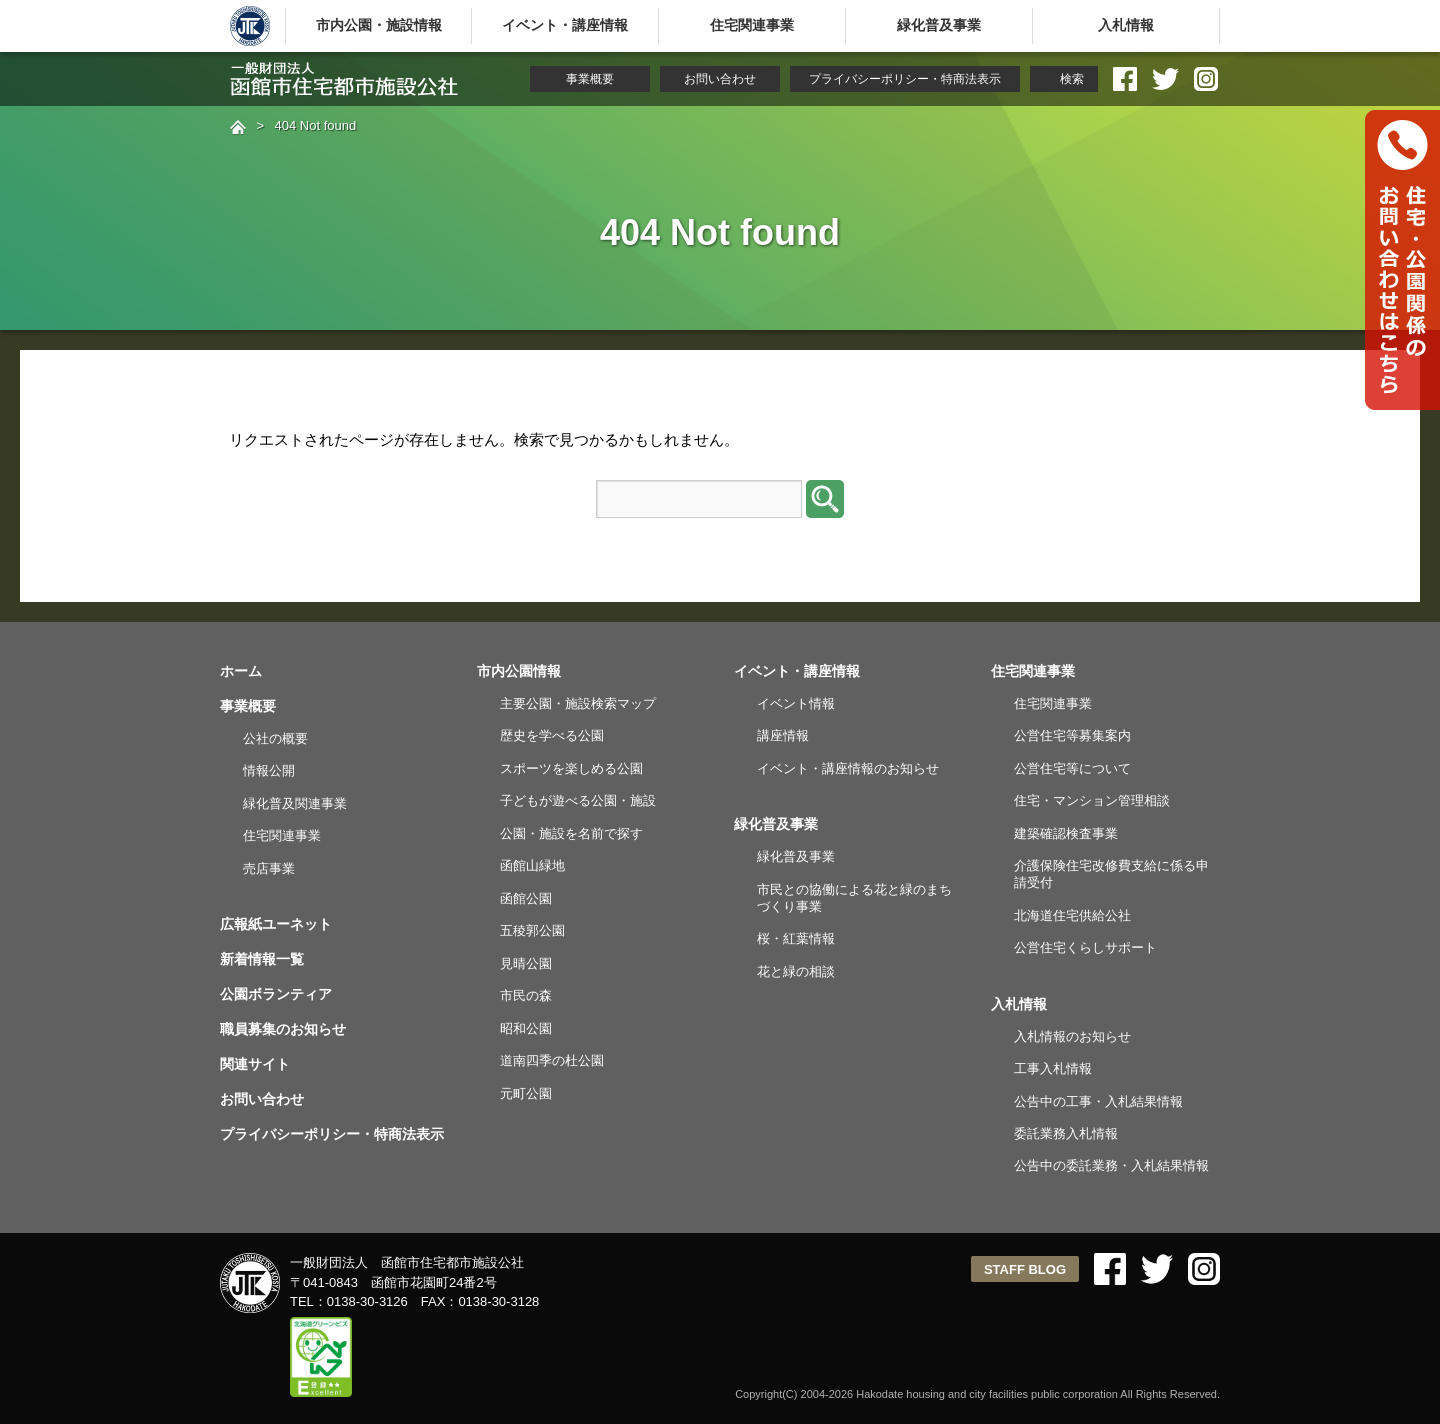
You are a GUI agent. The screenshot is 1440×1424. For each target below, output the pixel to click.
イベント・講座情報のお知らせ (848, 768)
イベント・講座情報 (565, 25)
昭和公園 (526, 1028)
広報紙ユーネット (276, 924)
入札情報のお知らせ (1072, 1036)
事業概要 (590, 79)
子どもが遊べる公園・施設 (578, 800)
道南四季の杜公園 (552, 1060)
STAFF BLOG (1025, 1269)
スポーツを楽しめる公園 (571, 768)
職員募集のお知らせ (283, 1029)
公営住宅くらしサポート (1085, 947)
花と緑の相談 (796, 971)
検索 (1072, 79)
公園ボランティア (276, 994)
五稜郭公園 (532, 930)
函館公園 (526, 898)
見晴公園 (526, 963)
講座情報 (783, 735)
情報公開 (269, 770)
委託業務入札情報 (1066, 1133)
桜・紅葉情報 (796, 938)
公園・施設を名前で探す (571, 833)
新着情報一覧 (262, 959)
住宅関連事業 (752, 25)
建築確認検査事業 (1066, 833)
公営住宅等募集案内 (1072, 735)
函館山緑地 (532, 865)
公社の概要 (275, 738)
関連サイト (255, 1064)
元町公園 (526, 1093)
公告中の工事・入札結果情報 (1098, 1101)
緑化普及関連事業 (295, 803)
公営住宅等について (1072, 768)
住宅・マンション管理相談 (1092, 800)
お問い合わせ (720, 79)
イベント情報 (796, 703)
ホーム (241, 671)
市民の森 (526, 995)
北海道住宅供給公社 (1072, 915)
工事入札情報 (1053, 1068)
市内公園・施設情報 (379, 25)
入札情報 (1126, 25)
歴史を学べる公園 (552, 735)
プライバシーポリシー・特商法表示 (905, 79)
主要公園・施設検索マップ (578, 703)
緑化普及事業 (939, 25)
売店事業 (269, 868)
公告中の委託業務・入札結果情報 (1111, 1165)
